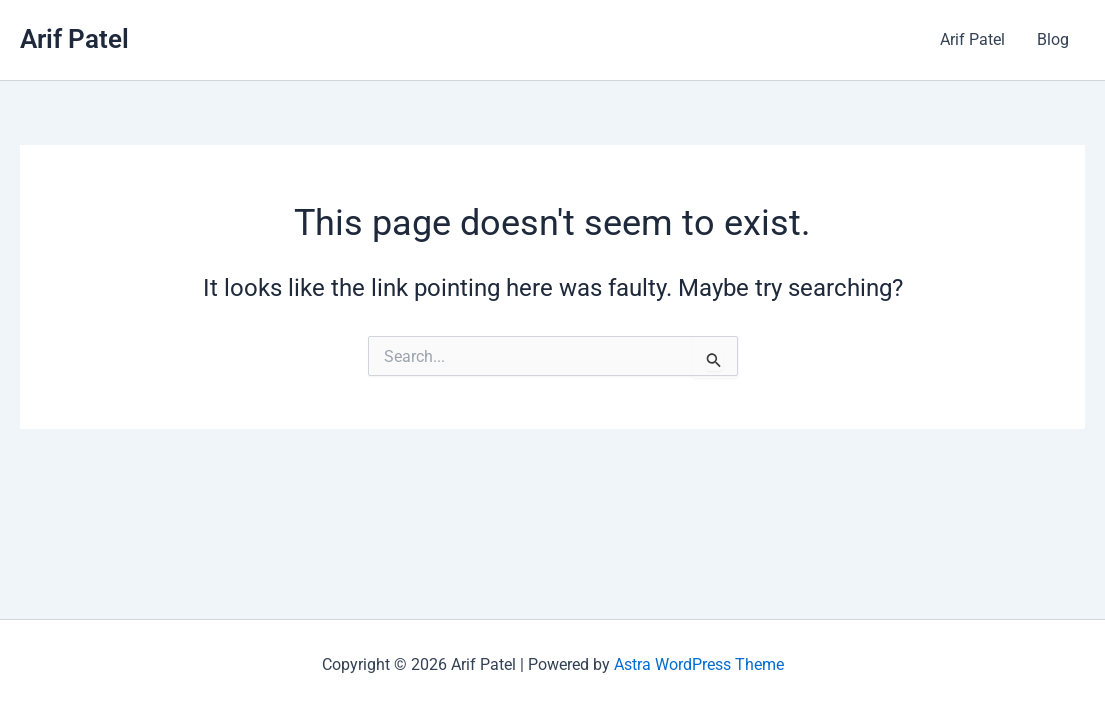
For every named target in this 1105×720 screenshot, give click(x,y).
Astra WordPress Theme (699, 664)
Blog (1053, 39)
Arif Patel (74, 39)
